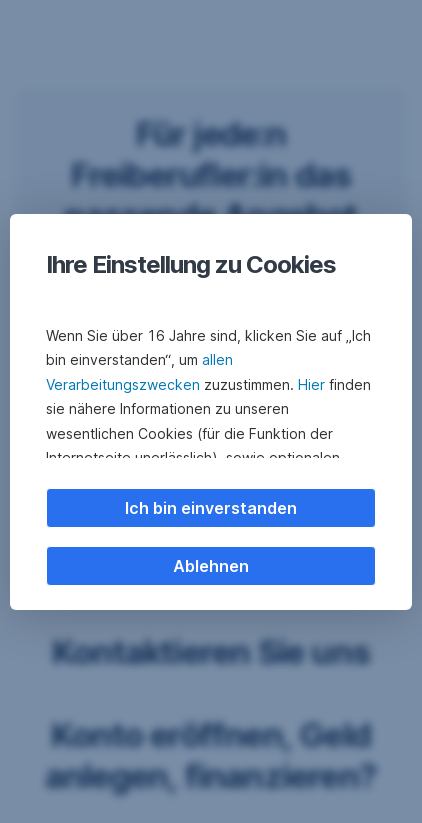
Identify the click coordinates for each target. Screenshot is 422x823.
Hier (311, 384)
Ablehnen (211, 566)
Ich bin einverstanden (211, 508)
